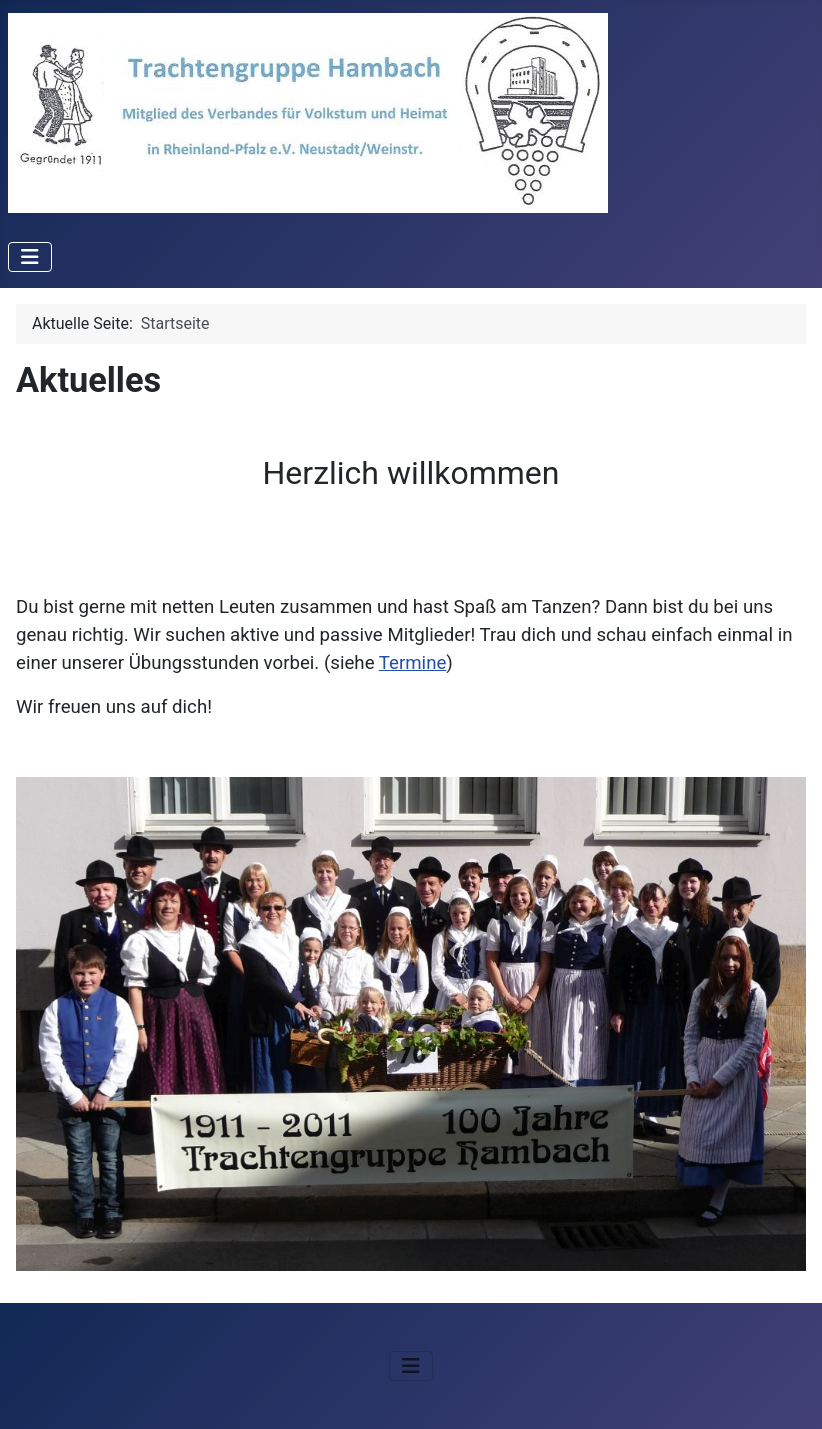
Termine (413, 663)
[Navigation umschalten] (30, 257)
